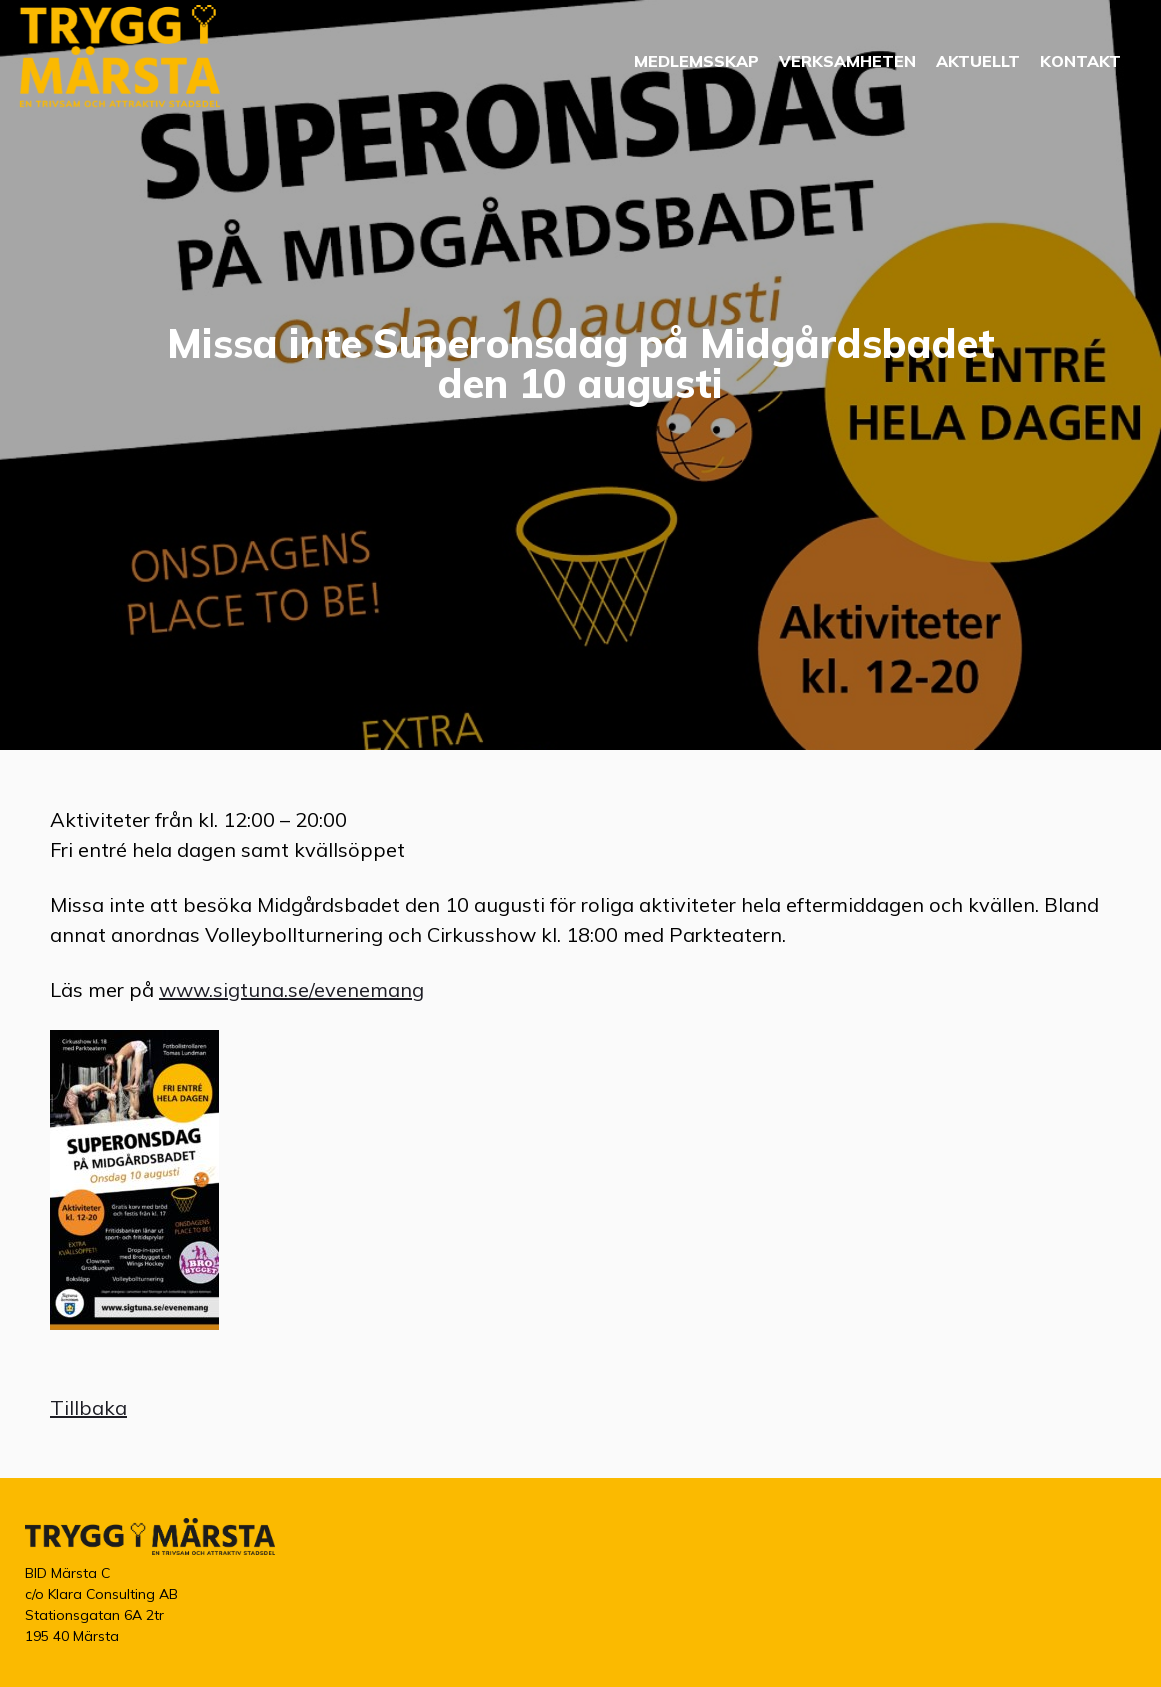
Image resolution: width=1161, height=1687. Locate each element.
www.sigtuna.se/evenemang (291, 989)
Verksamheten (847, 61)
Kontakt (1080, 61)
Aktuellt (978, 61)
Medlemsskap (696, 61)
